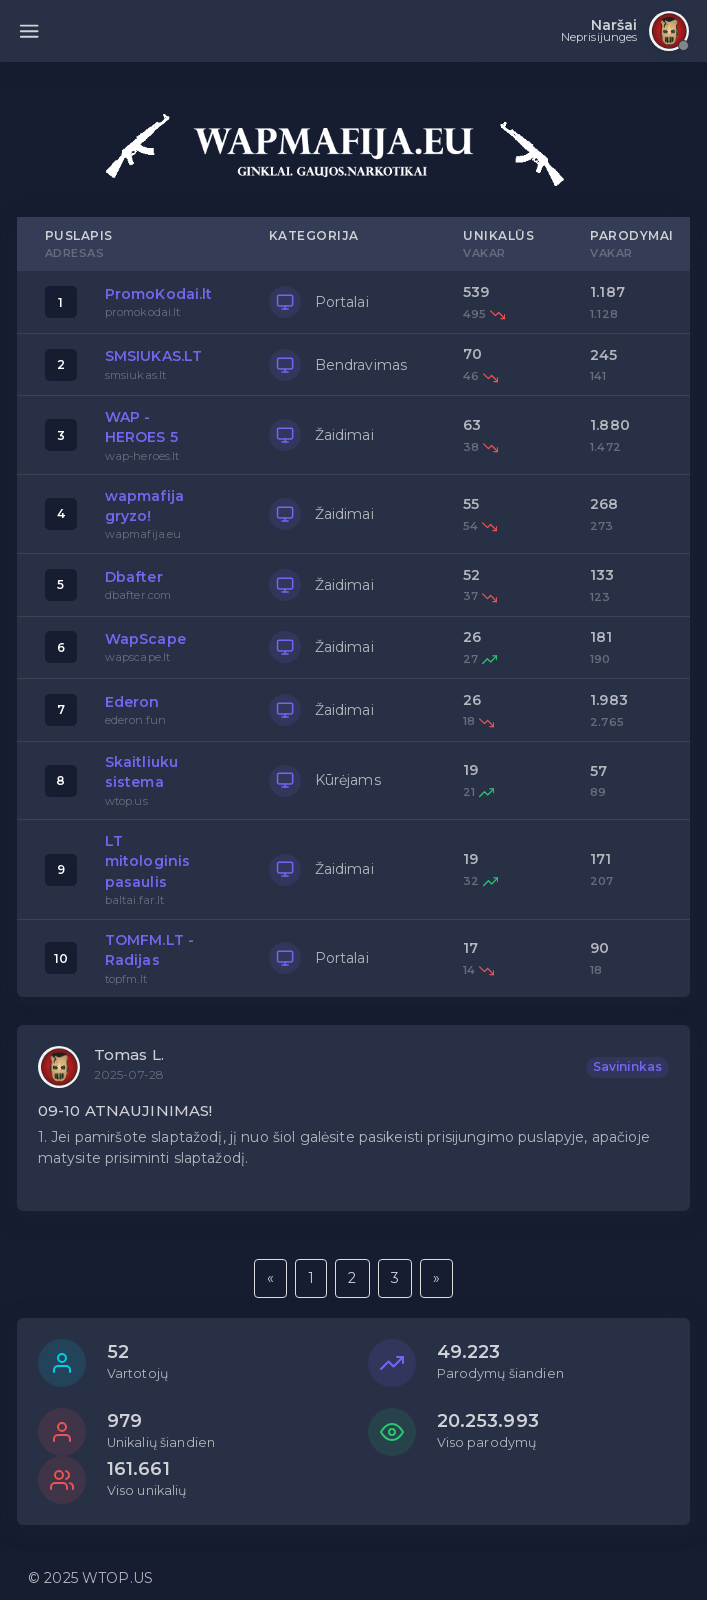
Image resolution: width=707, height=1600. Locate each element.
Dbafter (134, 577)
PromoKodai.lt (159, 294)
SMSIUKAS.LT (154, 356)
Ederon (132, 702)
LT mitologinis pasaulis (148, 861)
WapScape (145, 639)
